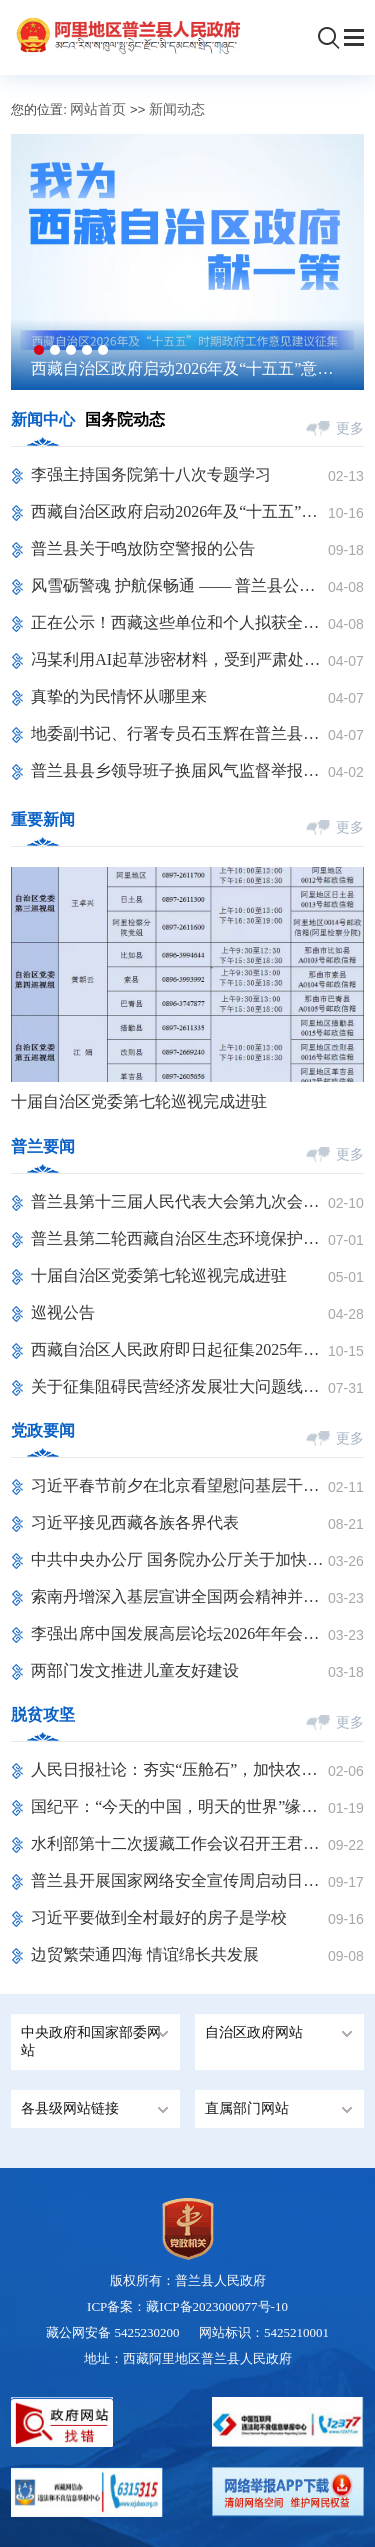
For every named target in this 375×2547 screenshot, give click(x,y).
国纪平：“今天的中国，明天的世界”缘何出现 (179, 1806)
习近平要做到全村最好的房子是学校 (159, 1917)
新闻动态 (177, 109)
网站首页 (98, 109)
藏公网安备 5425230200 (122, 2332)
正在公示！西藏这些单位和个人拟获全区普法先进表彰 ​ (179, 622)
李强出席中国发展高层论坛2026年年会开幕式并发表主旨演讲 (179, 1633)
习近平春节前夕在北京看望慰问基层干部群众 (179, 1485)
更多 (350, 428)
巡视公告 (63, 1312)
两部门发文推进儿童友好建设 (135, 1670)
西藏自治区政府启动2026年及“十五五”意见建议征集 (182, 370)
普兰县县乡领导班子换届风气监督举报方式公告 (179, 770)
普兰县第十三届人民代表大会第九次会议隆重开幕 (179, 1201)
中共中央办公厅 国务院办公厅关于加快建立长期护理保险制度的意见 (179, 1559)
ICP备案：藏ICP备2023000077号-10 (187, 2306)
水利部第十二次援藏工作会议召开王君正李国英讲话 (179, 1843)
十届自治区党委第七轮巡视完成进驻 (139, 1101)
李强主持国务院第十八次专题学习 (151, 474)
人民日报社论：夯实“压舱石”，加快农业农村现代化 (179, 1769)
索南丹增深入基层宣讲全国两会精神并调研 (179, 1596)
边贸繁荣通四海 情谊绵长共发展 (145, 1954)
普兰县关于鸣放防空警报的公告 (143, 548)
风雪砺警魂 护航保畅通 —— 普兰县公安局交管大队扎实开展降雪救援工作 (179, 585)
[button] (39, 350)
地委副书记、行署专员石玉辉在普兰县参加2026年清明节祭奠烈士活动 (179, 733)
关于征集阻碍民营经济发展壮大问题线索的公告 (179, 1386)
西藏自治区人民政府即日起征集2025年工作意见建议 (179, 1349)
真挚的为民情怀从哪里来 (119, 696)
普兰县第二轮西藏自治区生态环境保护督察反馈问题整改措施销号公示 (179, 1238)
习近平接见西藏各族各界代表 (135, 1522)
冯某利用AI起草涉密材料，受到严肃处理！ (179, 659)
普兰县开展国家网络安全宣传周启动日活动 (179, 1880)
